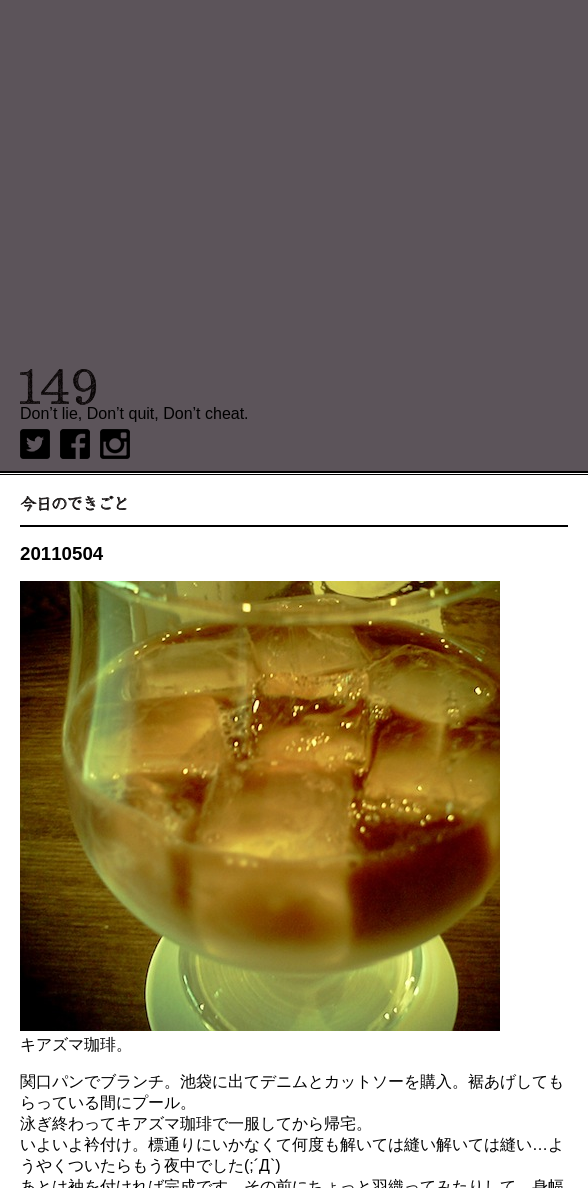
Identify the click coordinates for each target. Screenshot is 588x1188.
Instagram (115, 444)
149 (58, 387)
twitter (35, 444)
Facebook (75, 444)
